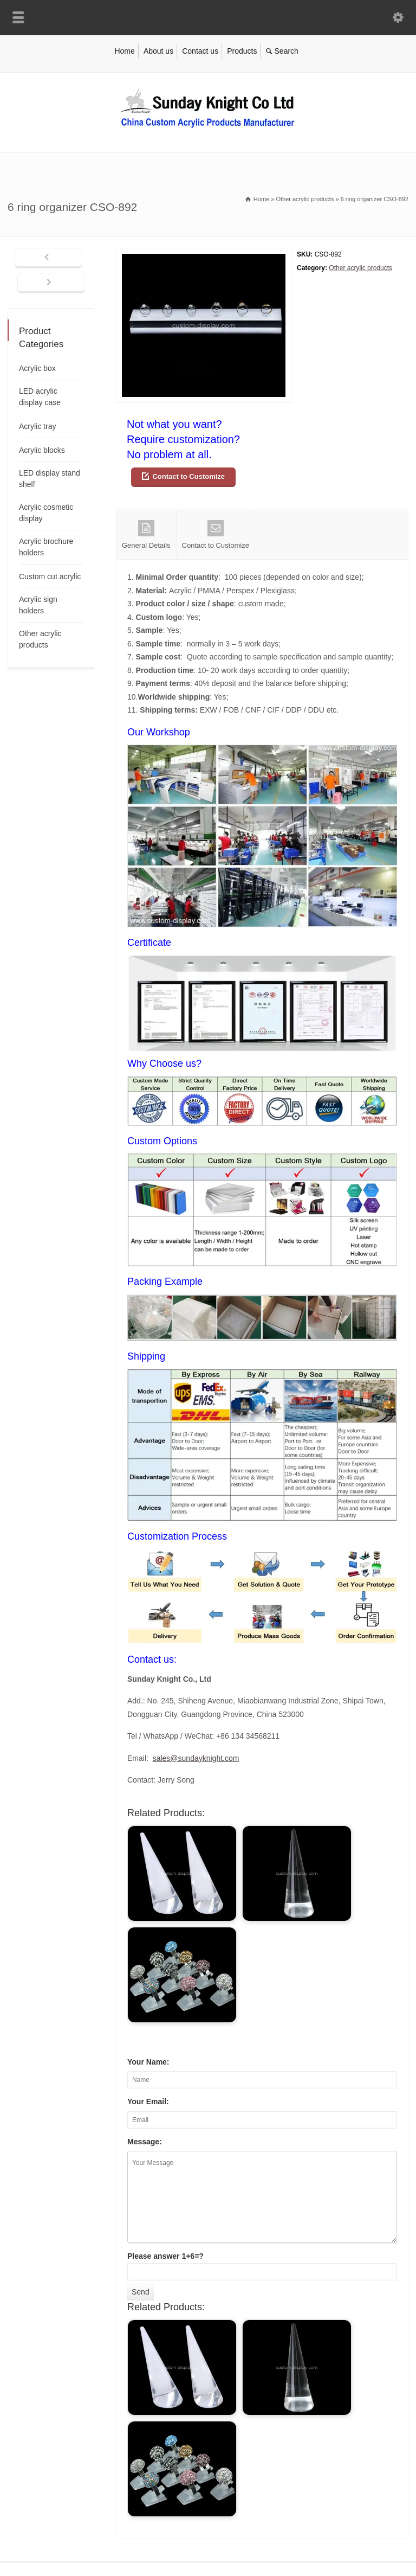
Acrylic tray (37, 426)
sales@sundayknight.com (196, 1758)
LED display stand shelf (49, 479)
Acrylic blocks (42, 450)
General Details (146, 534)
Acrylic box (37, 368)
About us (158, 51)
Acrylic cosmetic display (46, 513)
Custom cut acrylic (50, 576)
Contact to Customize (188, 476)
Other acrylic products (360, 268)
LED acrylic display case (40, 397)
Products (242, 51)
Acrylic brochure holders (46, 547)
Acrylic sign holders (38, 605)
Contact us (200, 51)
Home (124, 51)
